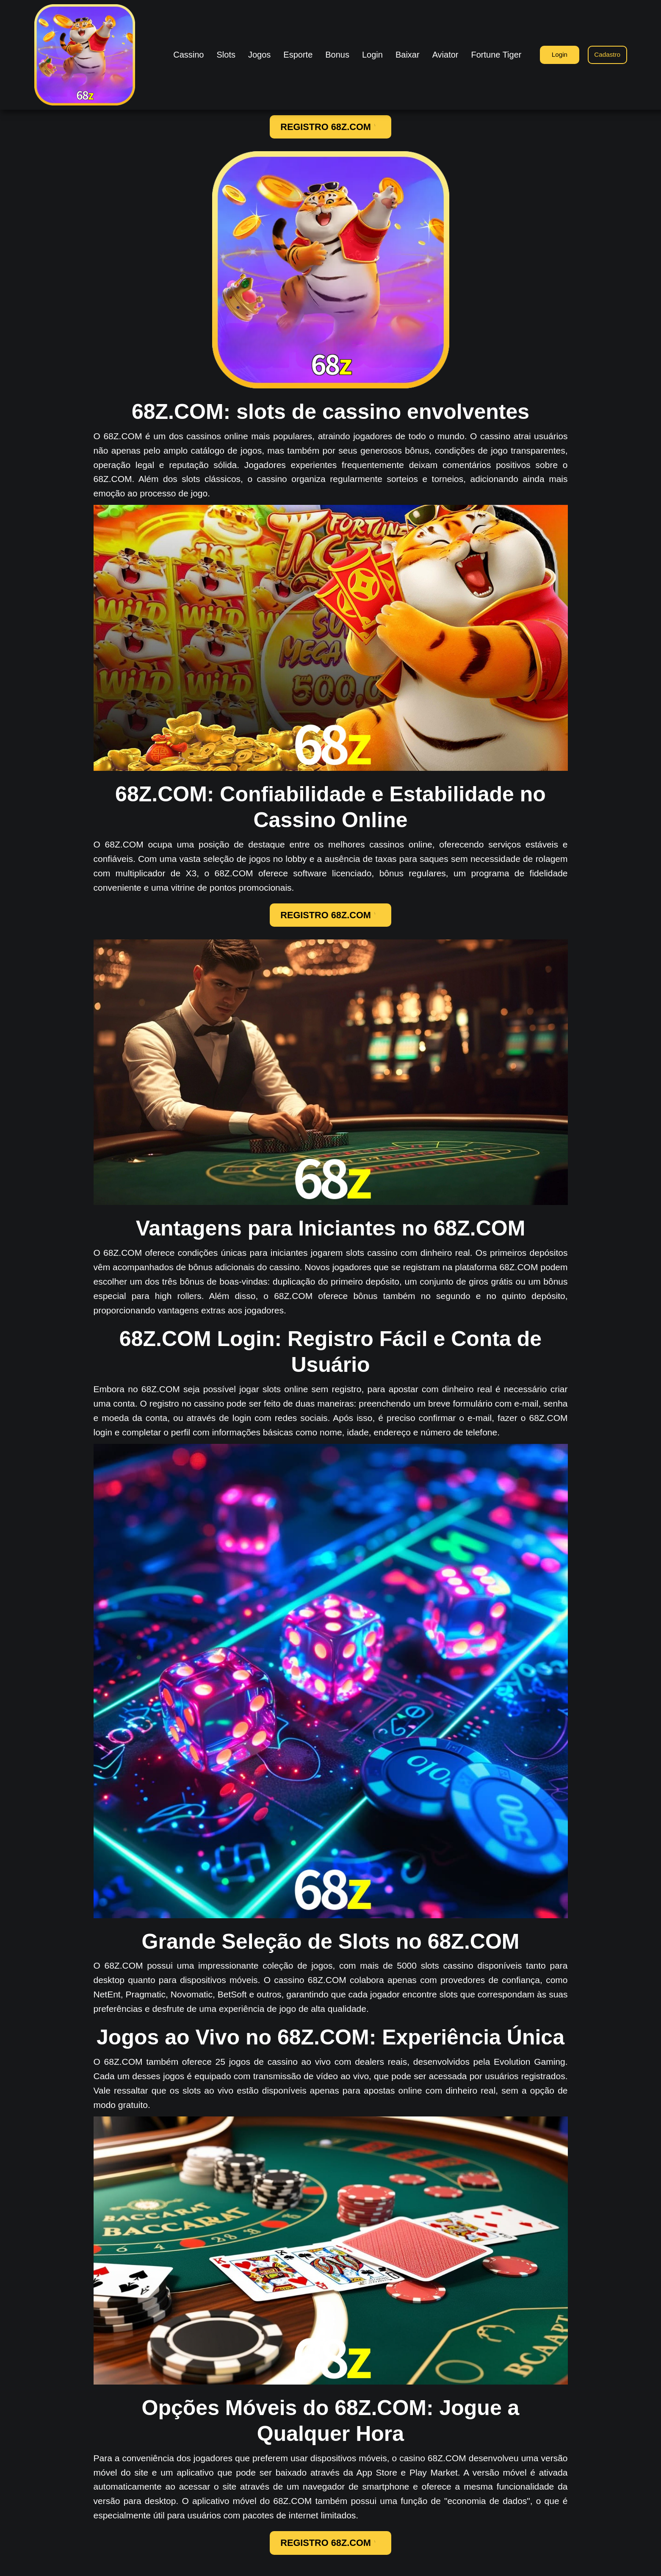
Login (555, 54)
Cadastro (606, 54)
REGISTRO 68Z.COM (330, 128)
